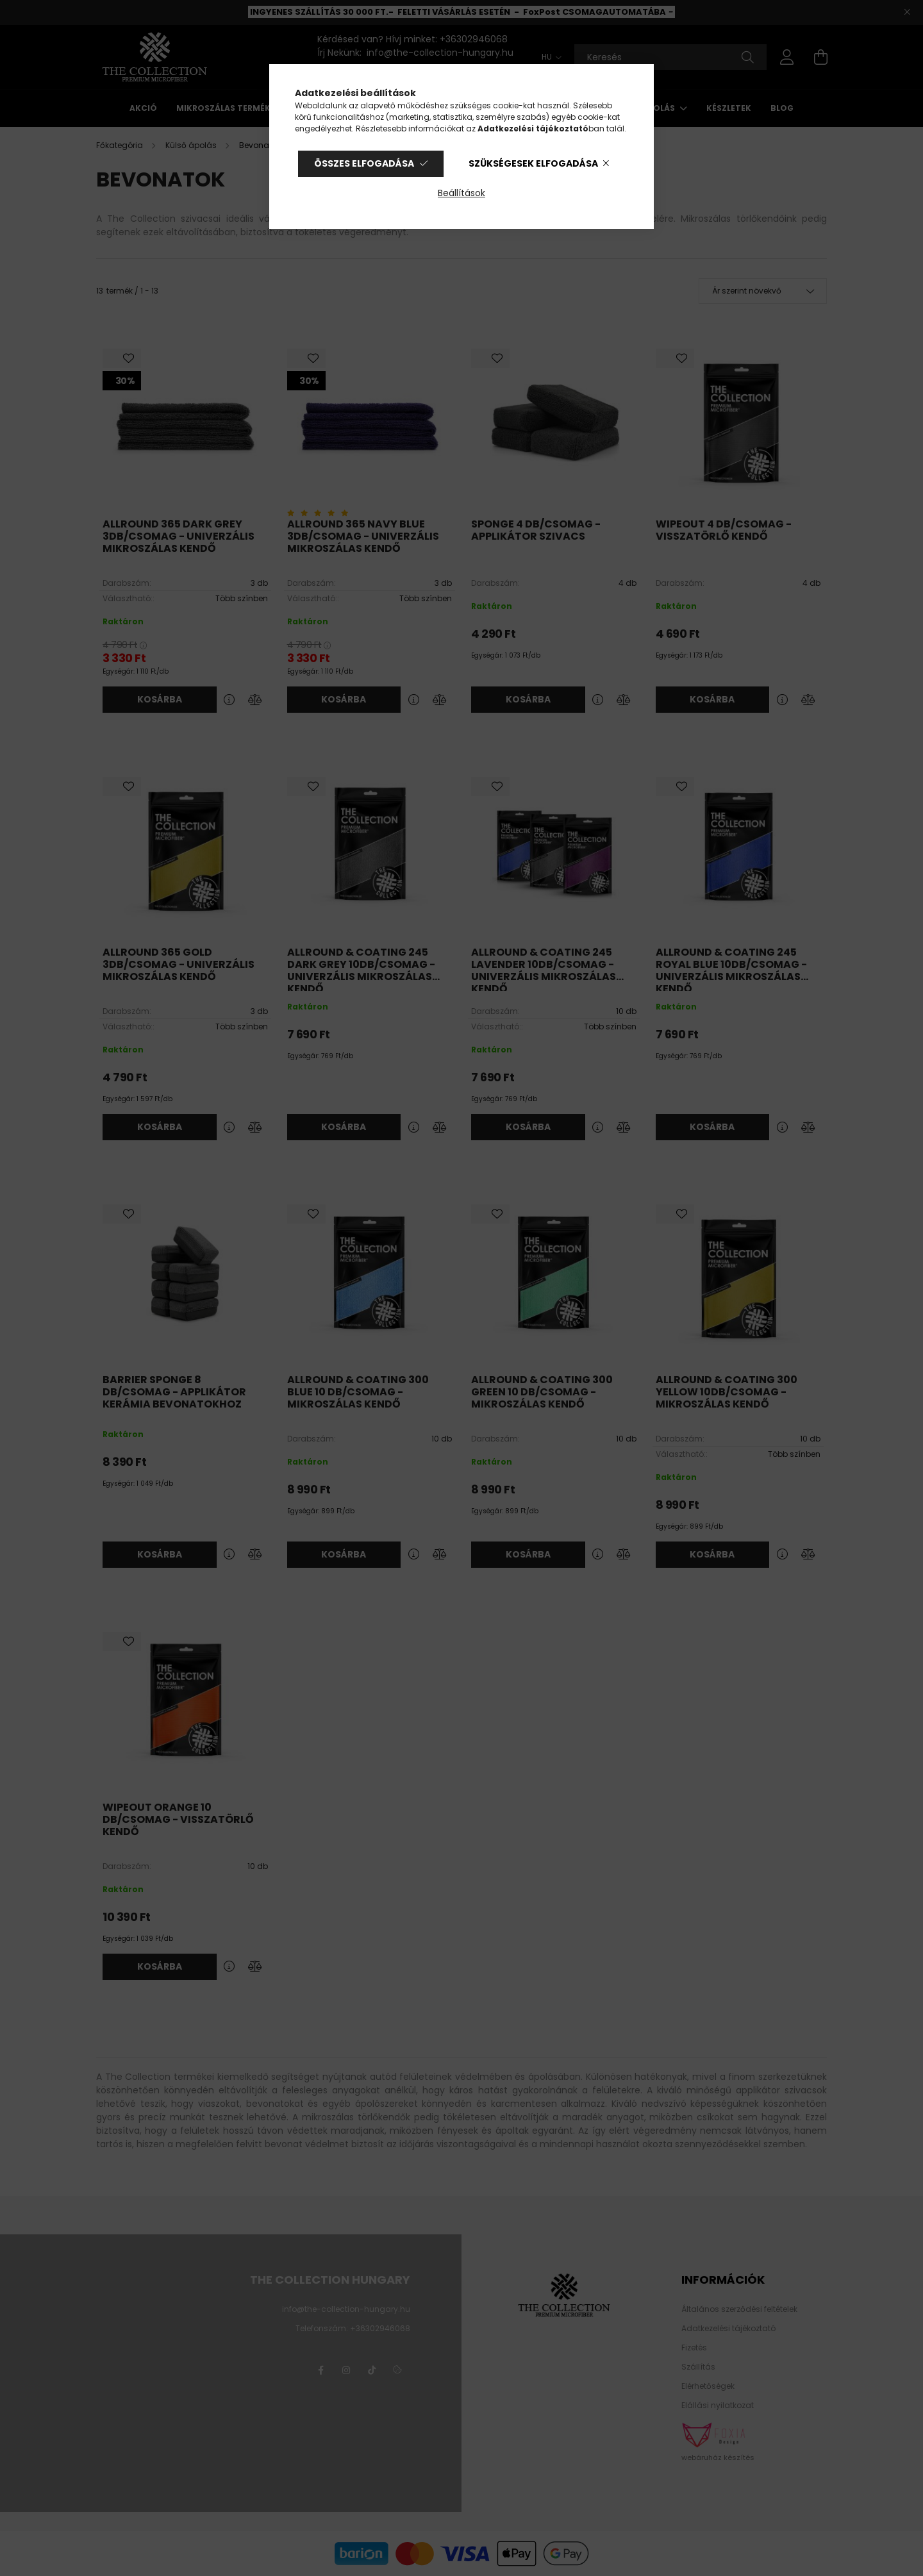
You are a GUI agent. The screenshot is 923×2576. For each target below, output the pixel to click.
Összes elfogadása (364, 163)
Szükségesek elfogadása (533, 163)
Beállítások (461, 193)
